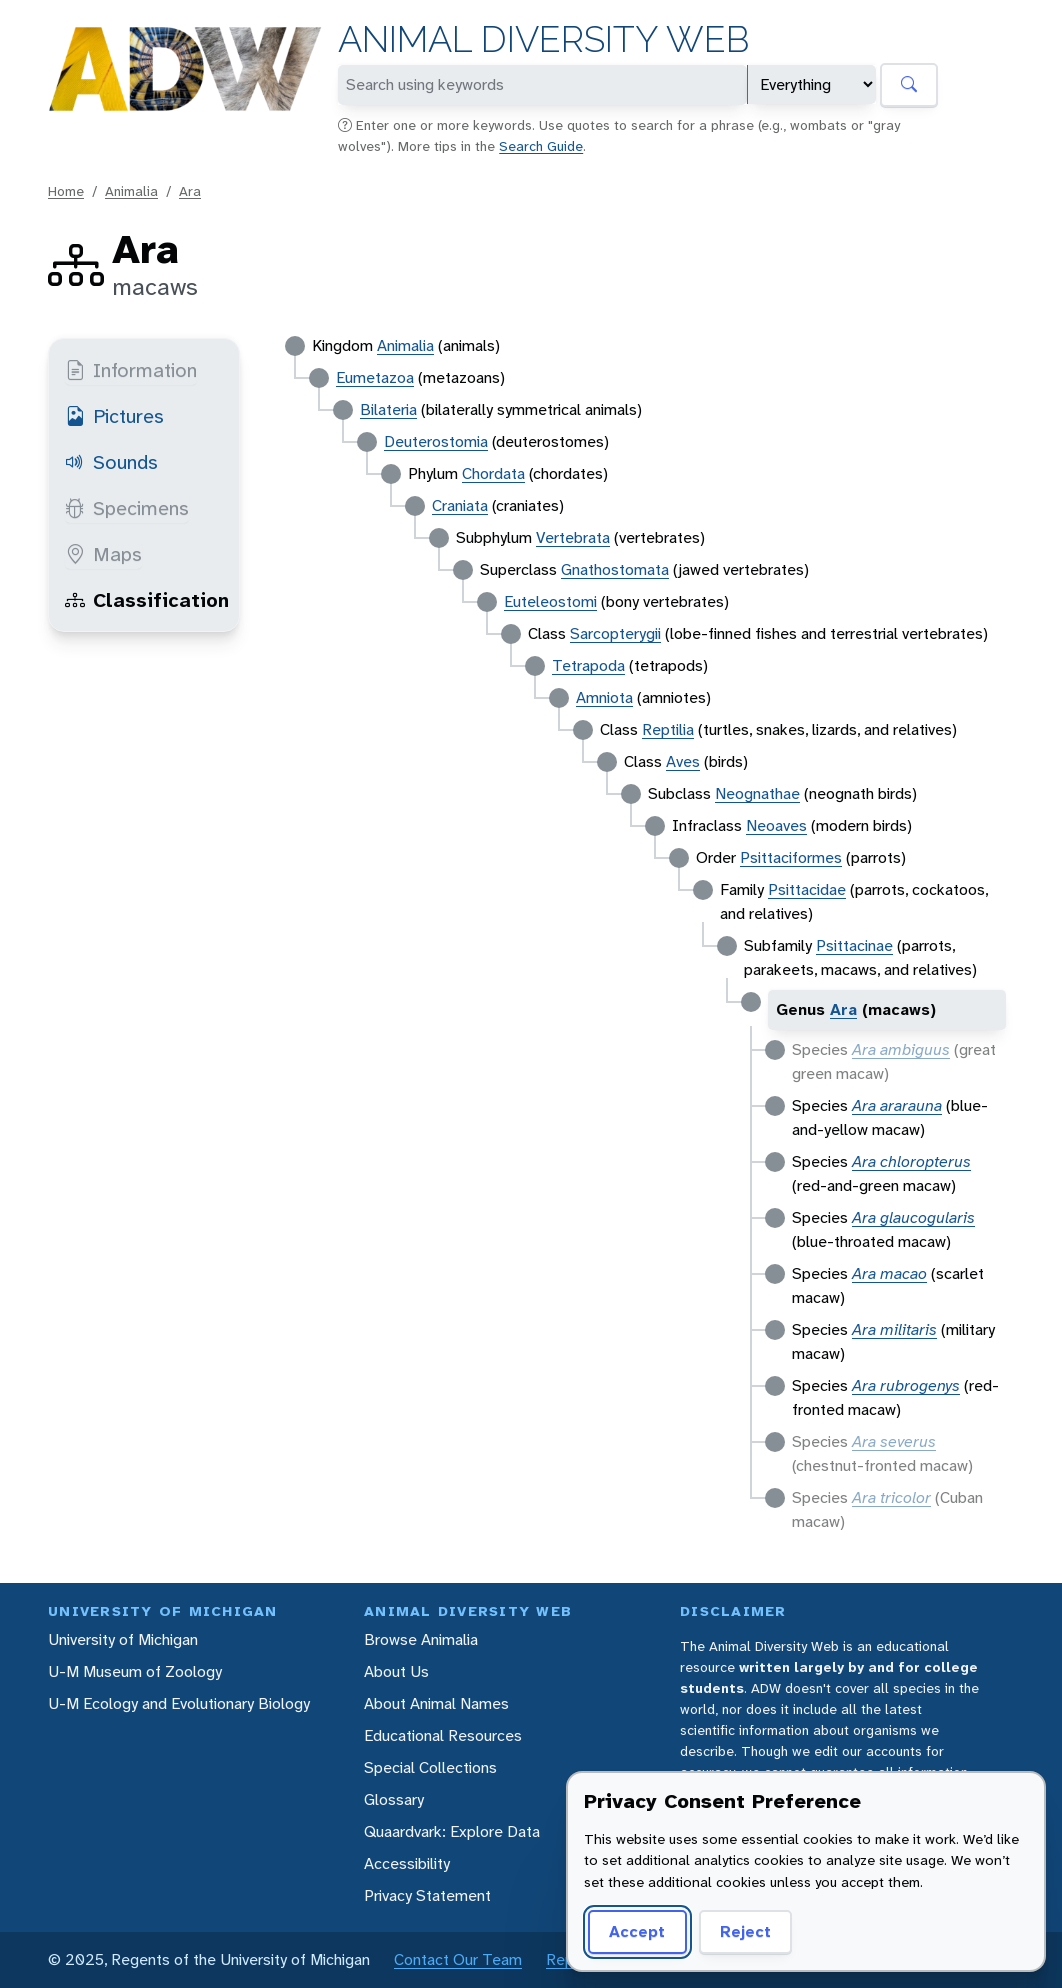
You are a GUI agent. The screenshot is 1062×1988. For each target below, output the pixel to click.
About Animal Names (436, 1703)
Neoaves (776, 825)
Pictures (114, 416)
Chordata (493, 473)
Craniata (460, 505)
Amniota (604, 697)
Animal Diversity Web (543, 39)
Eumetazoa (375, 377)
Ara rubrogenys (906, 1385)
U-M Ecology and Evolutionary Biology (179, 1703)
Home (66, 191)
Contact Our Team (458, 1959)
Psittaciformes (791, 857)
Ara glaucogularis (913, 1217)
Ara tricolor (891, 1497)
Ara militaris (894, 1329)
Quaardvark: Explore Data (452, 1831)
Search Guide (541, 146)
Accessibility (407, 1863)
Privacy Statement (427, 1895)
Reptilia (668, 729)
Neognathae (757, 793)
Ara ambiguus (901, 1049)
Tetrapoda (588, 665)
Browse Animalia (421, 1639)
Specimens (127, 508)
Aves (683, 761)
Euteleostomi (550, 601)
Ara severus (894, 1441)
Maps (103, 554)
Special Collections (430, 1767)
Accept (634, 1931)
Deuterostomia (436, 441)
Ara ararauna (897, 1105)
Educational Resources (443, 1735)
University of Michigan (123, 1639)
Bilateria (388, 409)
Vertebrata (573, 537)
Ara (190, 191)
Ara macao (889, 1273)
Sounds (111, 462)
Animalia (131, 191)
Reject (738, 1931)
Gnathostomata (615, 569)
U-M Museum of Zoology (135, 1671)
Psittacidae (807, 889)
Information (131, 370)
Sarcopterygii (615, 633)
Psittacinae (854, 945)
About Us (396, 1671)
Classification (147, 600)
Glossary (394, 1799)
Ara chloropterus (911, 1161)
